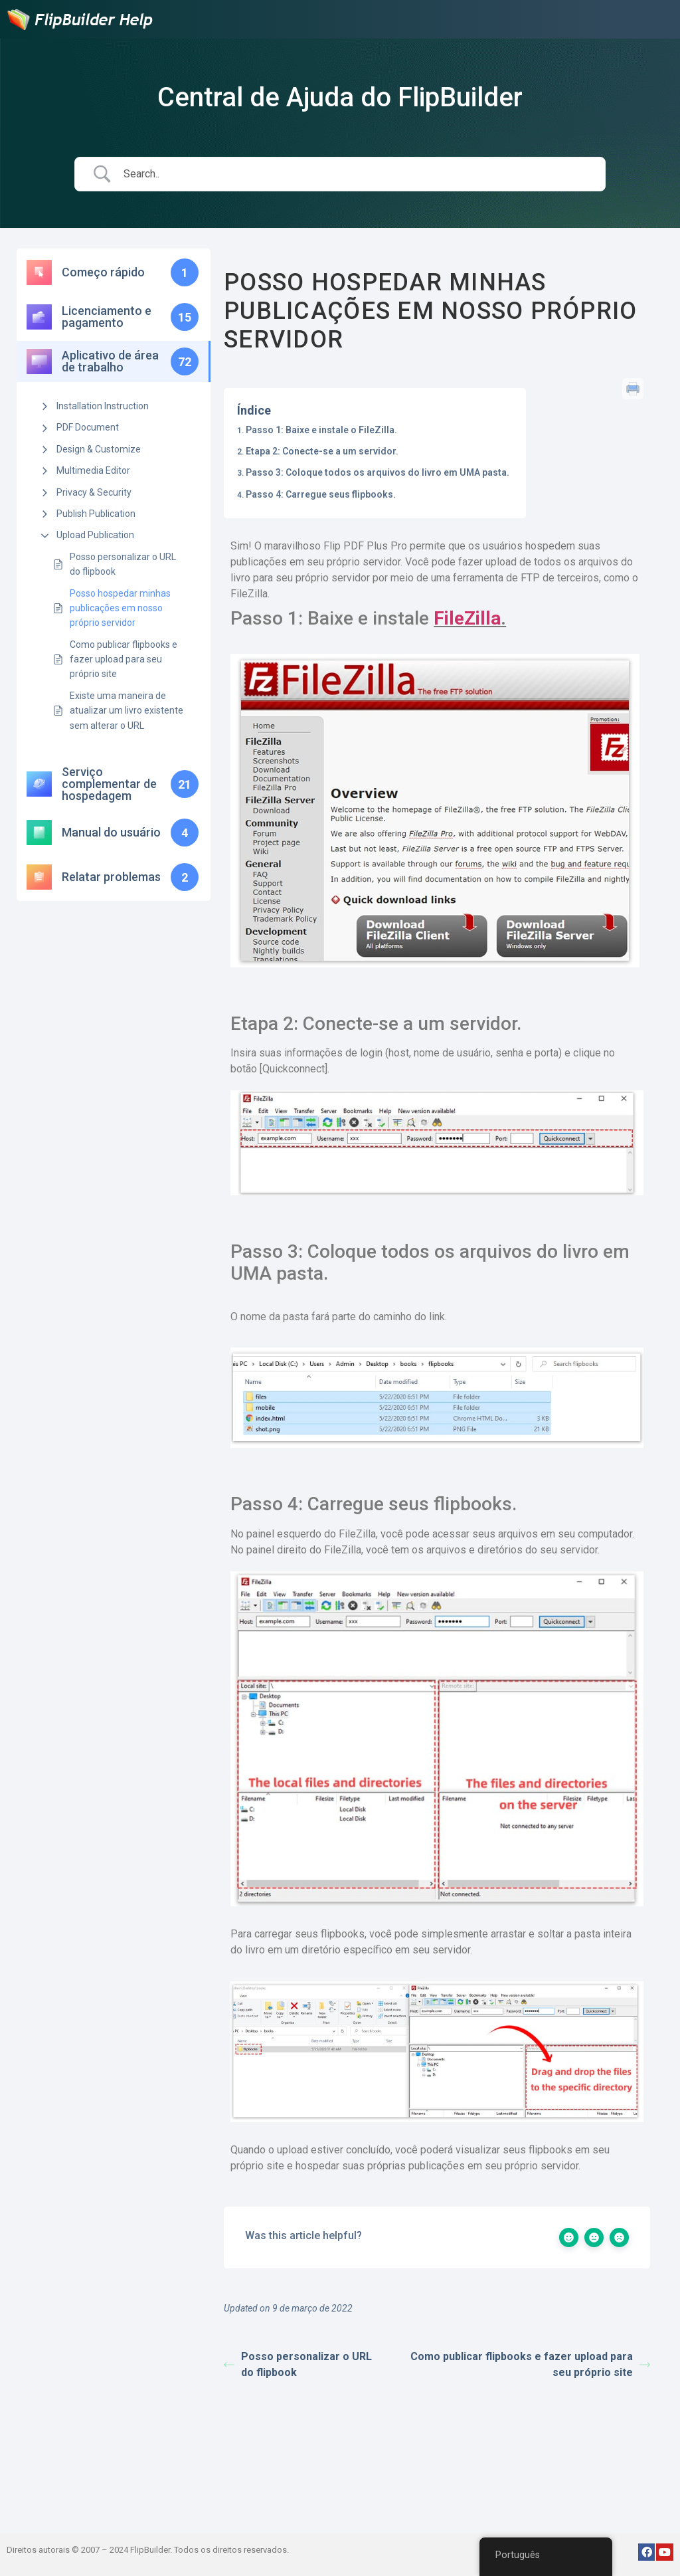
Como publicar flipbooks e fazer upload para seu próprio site (123, 659)
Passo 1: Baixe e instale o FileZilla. (321, 430)
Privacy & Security (93, 492)
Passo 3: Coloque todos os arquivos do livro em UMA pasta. (377, 472)
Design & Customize (98, 449)
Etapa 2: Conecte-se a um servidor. (322, 451)
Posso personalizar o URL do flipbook (123, 564)
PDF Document (87, 427)
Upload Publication (95, 535)
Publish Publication (95, 513)
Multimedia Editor (93, 470)
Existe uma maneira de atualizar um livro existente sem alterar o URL (126, 710)
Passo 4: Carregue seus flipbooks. (321, 494)
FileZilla (467, 618)
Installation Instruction (102, 406)
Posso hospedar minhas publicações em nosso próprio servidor (120, 608)
